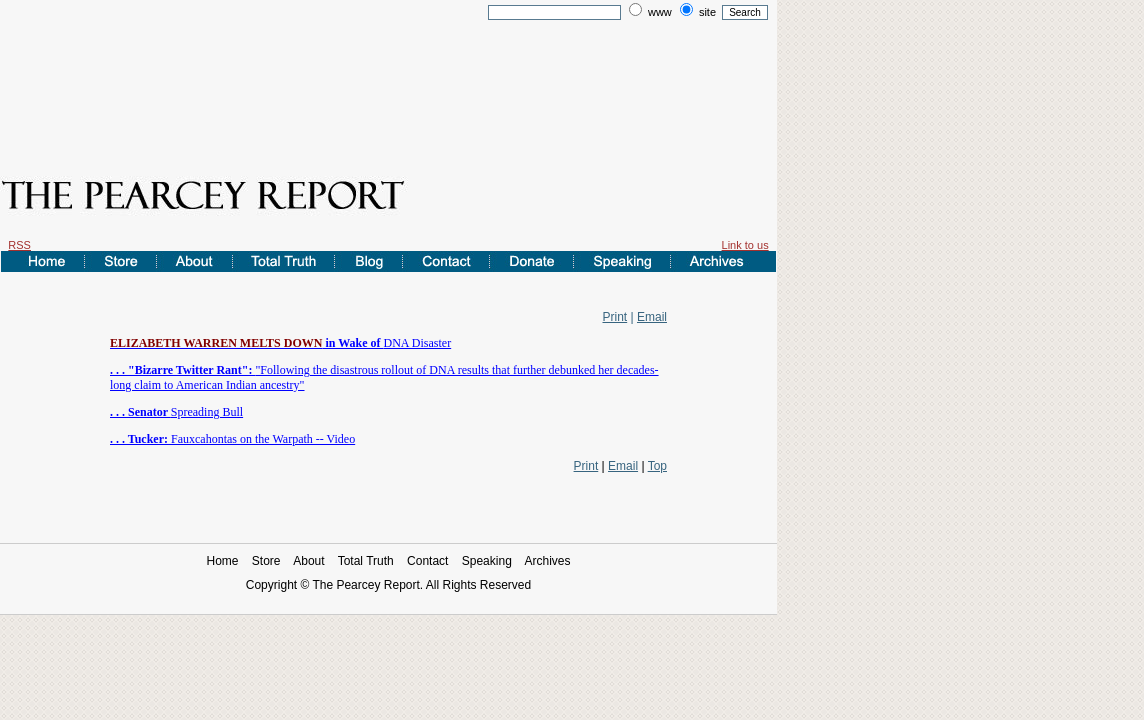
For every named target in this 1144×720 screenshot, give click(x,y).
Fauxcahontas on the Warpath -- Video (232, 439)
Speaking (487, 561)
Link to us (745, 245)
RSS (19, 245)
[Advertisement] (389, 83)
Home (222, 561)
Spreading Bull (176, 412)
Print (615, 317)
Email (652, 317)
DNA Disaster (280, 343)
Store (266, 561)
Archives (548, 561)
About (308, 561)
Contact (427, 561)
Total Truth (366, 561)
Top (657, 466)
